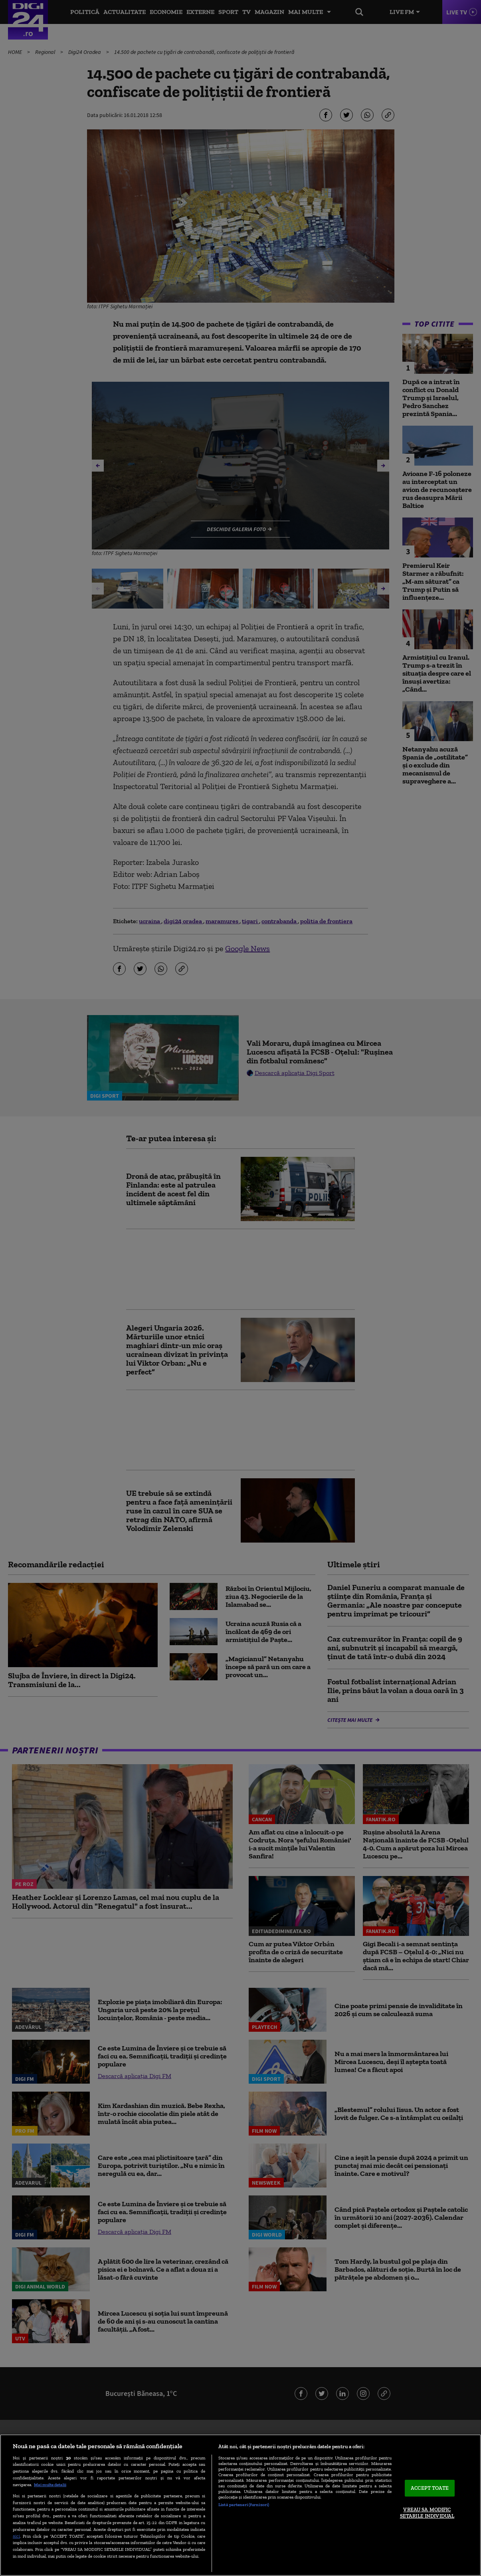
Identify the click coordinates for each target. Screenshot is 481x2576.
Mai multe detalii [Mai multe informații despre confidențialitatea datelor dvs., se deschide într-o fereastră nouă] (50, 2484)
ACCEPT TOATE (430, 2488)
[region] (240, 2505)
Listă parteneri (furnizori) (243, 2504)
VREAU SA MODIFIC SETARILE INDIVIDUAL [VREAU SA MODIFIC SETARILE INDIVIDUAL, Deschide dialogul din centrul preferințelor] (427, 2513)
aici (16, 2536)
